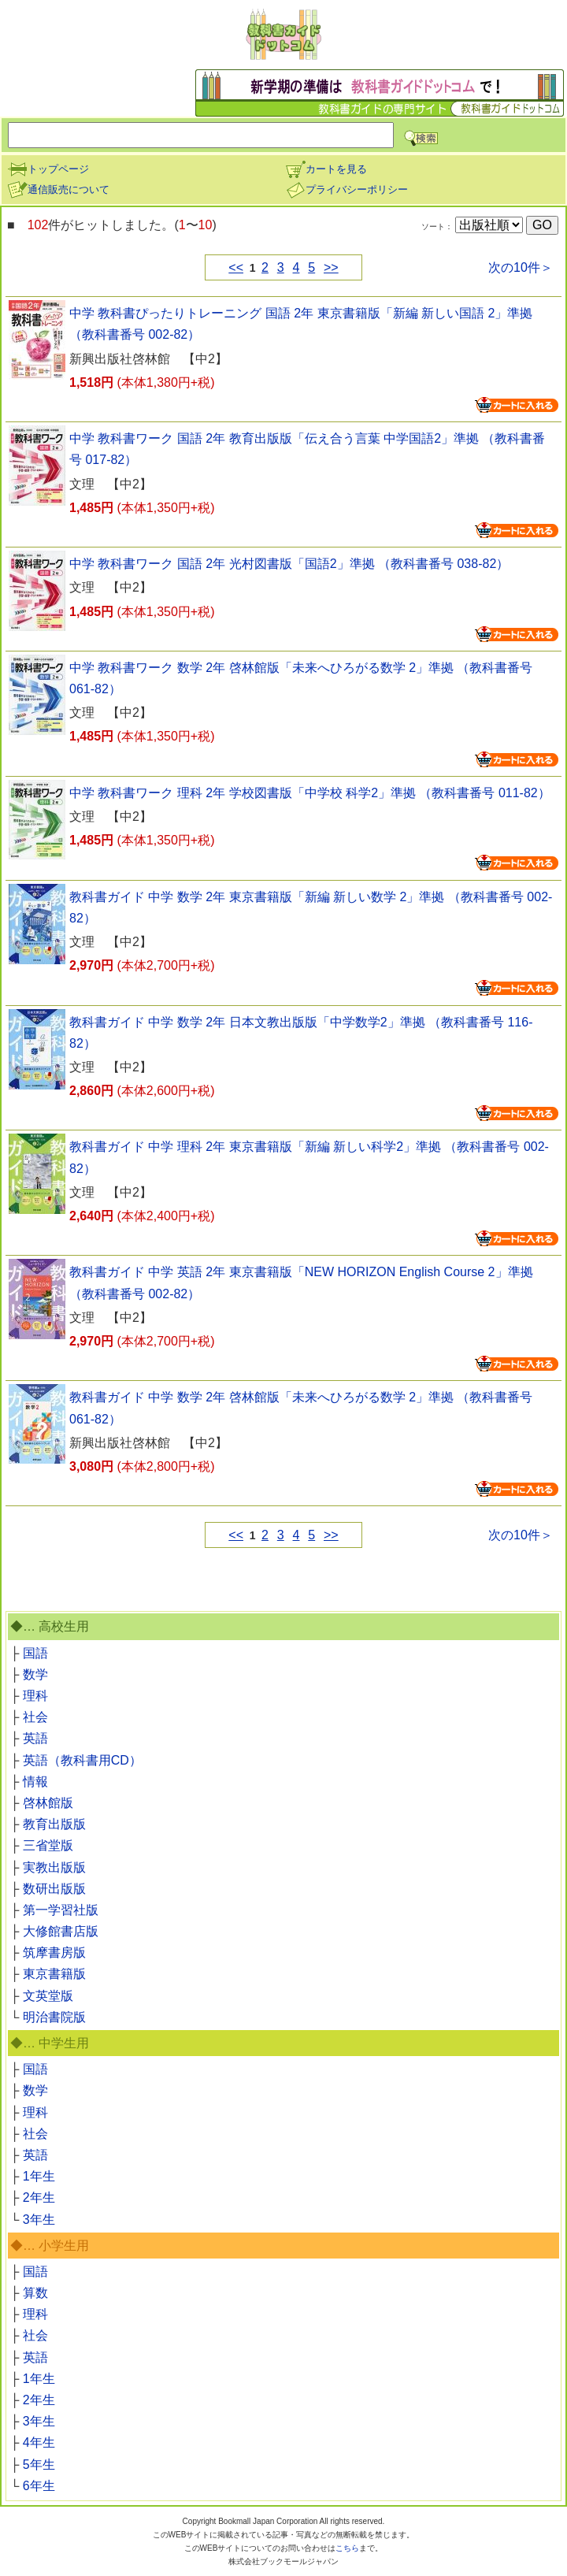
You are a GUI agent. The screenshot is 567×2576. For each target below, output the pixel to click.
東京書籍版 (54, 1973)
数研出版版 (54, 1888)
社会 (35, 1717)
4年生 (39, 2442)
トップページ (48, 169)
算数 (35, 2292)
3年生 (39, 2219)
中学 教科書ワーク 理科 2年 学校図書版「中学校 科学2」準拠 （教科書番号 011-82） (309, 793)
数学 (35, 1674)
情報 (35, 1781)
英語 (35, 1738)
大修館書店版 (60, 1931)
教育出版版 (54, 1824)
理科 (35, 1695)
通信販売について (58, 189)
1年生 (39, 2176)
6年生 (39, 2485)
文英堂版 (48, 1996)
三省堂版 (48, 1845)
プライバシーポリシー (346, 189)
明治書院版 (54, 2017)
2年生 (39, 2197)
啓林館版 (48, 1803)
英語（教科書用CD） (82, 1760)
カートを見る (326, 169)
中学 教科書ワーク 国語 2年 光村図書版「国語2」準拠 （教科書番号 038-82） (289, 563)
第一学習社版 (60, 1910)
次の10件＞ (520, 267)
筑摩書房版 (54, 1952)
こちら (347, 2548)
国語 (35, 1653)
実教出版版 (54, 1867)
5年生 (39, 2464)
